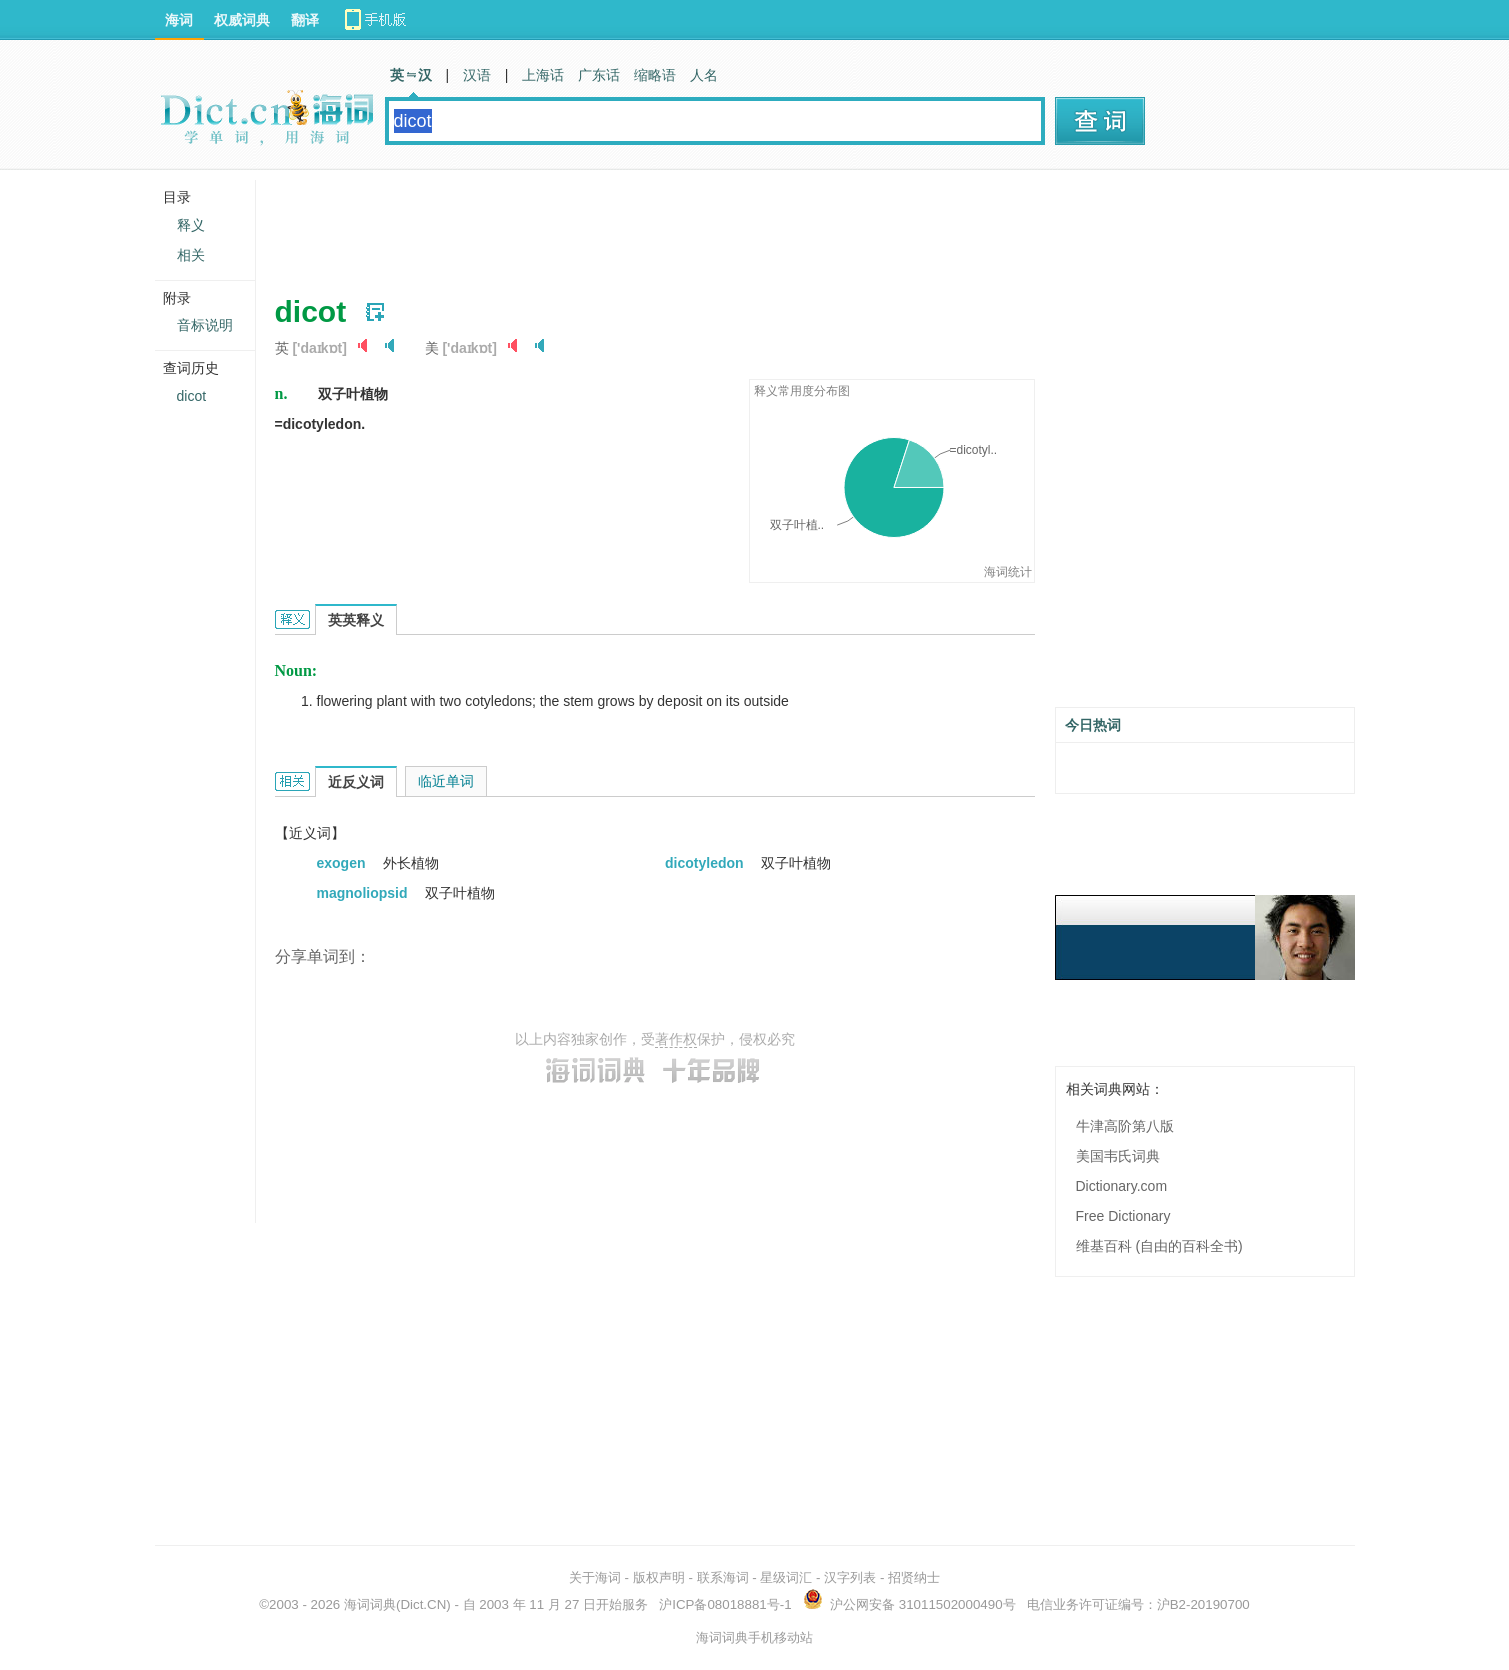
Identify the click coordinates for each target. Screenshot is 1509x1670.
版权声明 (659, 1577)
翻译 (305, 20)
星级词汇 (786, 1577)
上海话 (543, 75)
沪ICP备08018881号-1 (725, 1604)
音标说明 (205, 325)
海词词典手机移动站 (754, 1637)
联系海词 (723, 1577)
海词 (179, 20)
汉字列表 (850, 1577)
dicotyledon (706, 863)
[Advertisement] (639, 225)
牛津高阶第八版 (1125, 1126)
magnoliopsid (364, 893)
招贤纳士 (914, 1577)
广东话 (599, 75)
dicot (192, 396)
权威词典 (242, 20)
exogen (343, 863)
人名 (704, 75)
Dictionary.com (1122, 1186)
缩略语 (655, 75)
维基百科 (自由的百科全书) (1159, 1246)
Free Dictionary (1123, 1216)
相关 (191, 255)
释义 (191, 225)
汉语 (477, 75)
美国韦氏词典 (1118, 1156)
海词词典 (370, 1604)
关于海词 (595, 1577)
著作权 (676, 1039)
